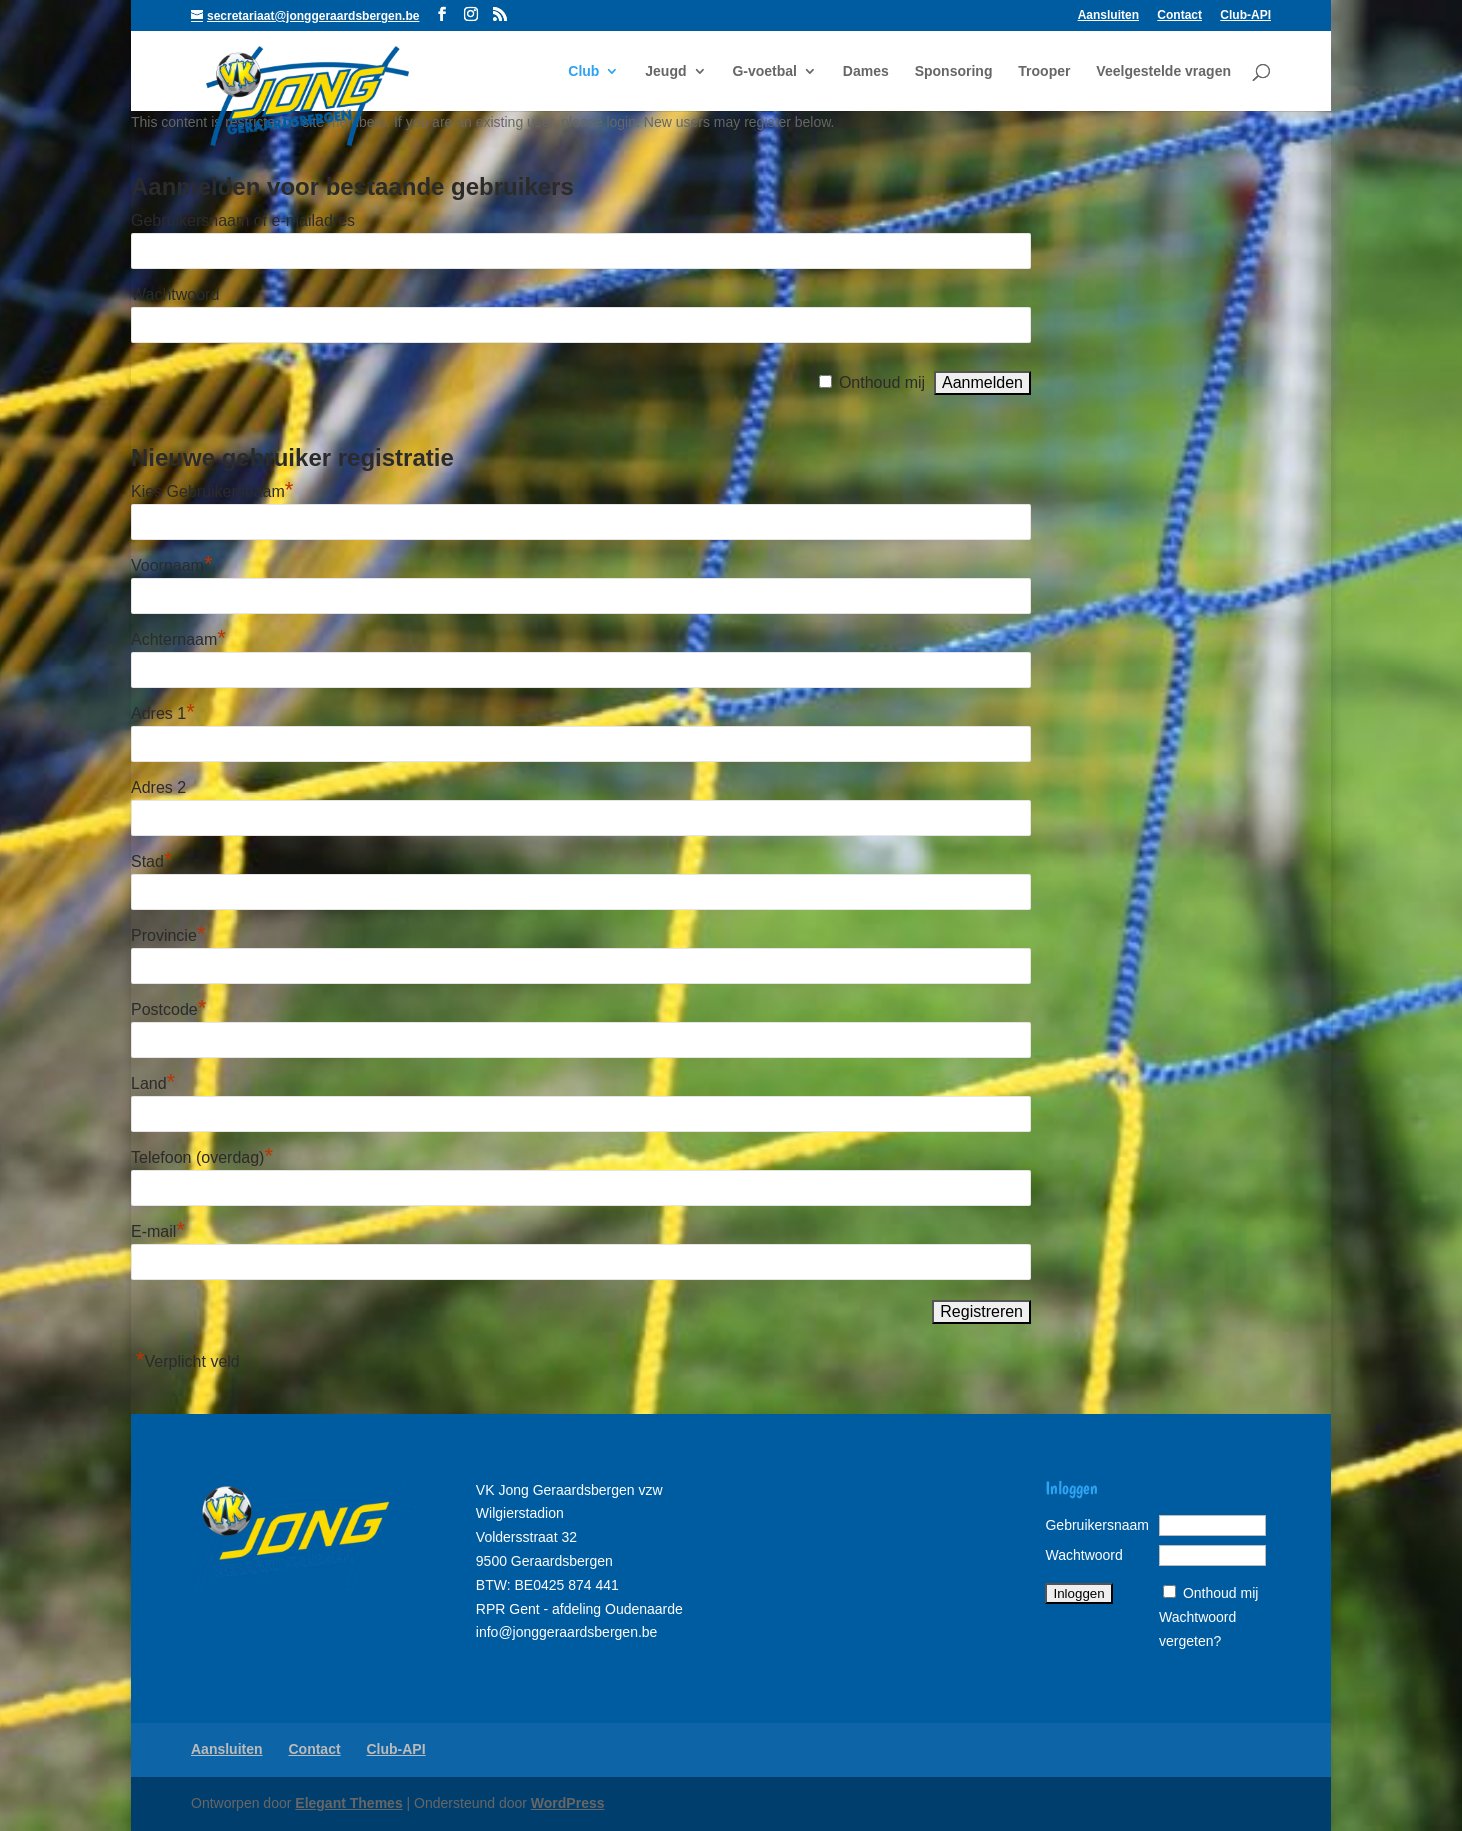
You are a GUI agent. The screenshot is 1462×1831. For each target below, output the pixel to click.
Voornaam (172, 565)
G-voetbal (764, 71)
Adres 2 (158, 787)
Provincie (168, 935)
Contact (1179, 15)
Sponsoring (954, 71)
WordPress (568, 1803)
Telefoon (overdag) (202, 1157)
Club (583, 71)
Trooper (1044, 71)
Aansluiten (1108, 15)
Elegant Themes (348, 1803)
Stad (151, 861)
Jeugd (665, 71)
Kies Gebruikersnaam (212, 491)
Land (153, 1083)
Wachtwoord (175, 294)
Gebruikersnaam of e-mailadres (243, 220)
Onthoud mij (882, 382)
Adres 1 (163, 713)
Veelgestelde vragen (1163, 71)
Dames (866, 71)
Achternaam (178, 639)
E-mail (158, 1231)
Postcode (168, 1009)
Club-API (1245, 15)
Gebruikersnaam (1097, 1525)
